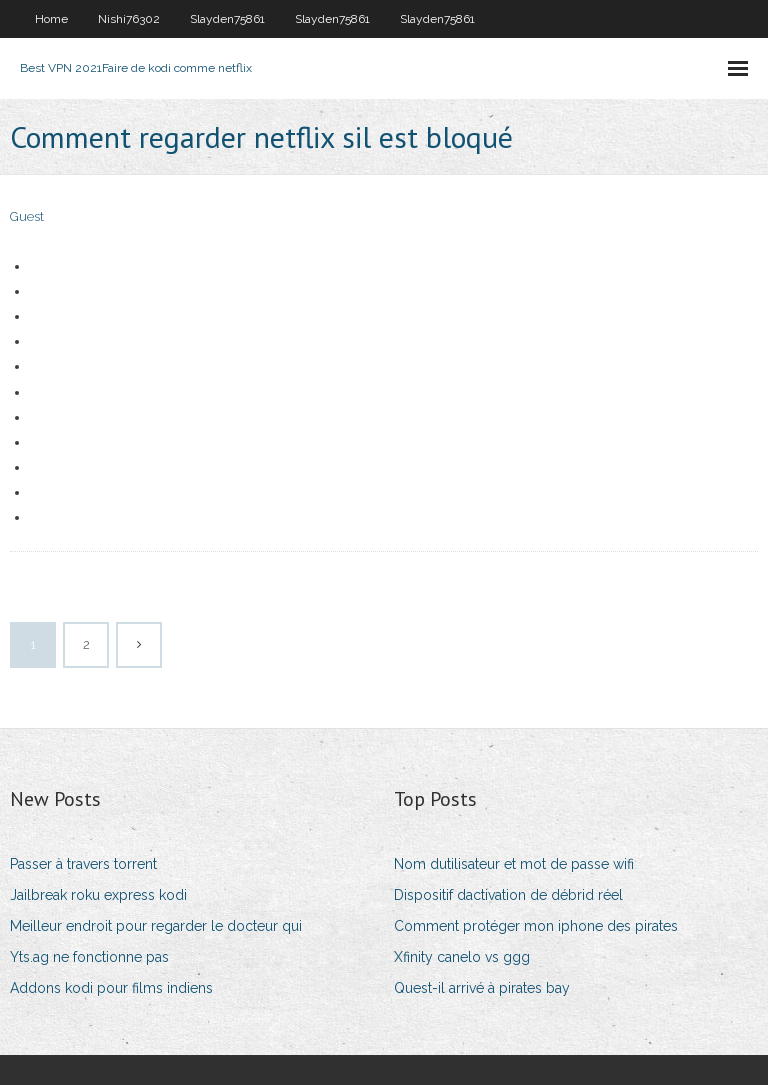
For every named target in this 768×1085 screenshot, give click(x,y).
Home (51, 19)
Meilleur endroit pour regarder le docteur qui (156, 926)
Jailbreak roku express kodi (98, 895)
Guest (27, 216)
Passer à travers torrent (83, 864)
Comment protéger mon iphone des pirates (536, 926)
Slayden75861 (227, 19)
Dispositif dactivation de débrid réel (508, 895)
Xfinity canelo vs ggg (462, 957)
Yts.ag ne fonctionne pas (89, 957)
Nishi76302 (129, 19)
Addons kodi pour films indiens (111, 988)
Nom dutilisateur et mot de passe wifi (514, 864)
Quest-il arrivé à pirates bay (482, 988)
